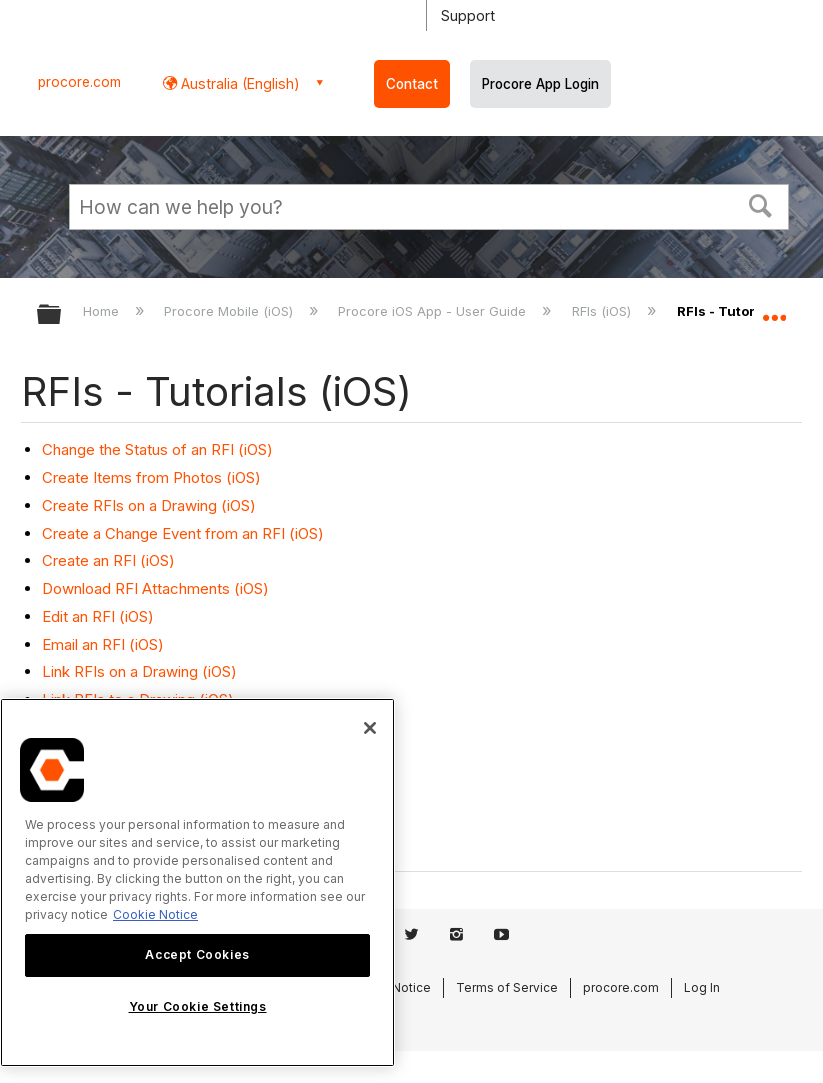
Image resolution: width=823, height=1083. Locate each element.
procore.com (79, 82)
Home (103, 311)
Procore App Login (540, 84)
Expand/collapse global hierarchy (62, 315)
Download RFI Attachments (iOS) (155, 588)
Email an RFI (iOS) (103, 644)
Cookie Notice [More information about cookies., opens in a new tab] (155, 914)
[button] (761, 204)
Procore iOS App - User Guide (434, 311)
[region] (197, 882)
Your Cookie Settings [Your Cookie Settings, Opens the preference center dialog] (198, 1006)
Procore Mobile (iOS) (230, 311)
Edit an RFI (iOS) (98, 616)
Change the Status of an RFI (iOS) (157, 449)
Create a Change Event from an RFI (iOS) (183, 533)
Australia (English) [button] (238, 83)
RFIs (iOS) (603, 311)
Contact (412, 84)
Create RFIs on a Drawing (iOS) (149, 505)
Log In (702, 987)
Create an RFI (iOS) (108, 560)
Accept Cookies (197, 954)
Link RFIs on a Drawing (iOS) (139, 671)
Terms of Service (507, 987)
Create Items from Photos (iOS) (151, 477)
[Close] (370, 728)
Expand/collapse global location (774, 308)
